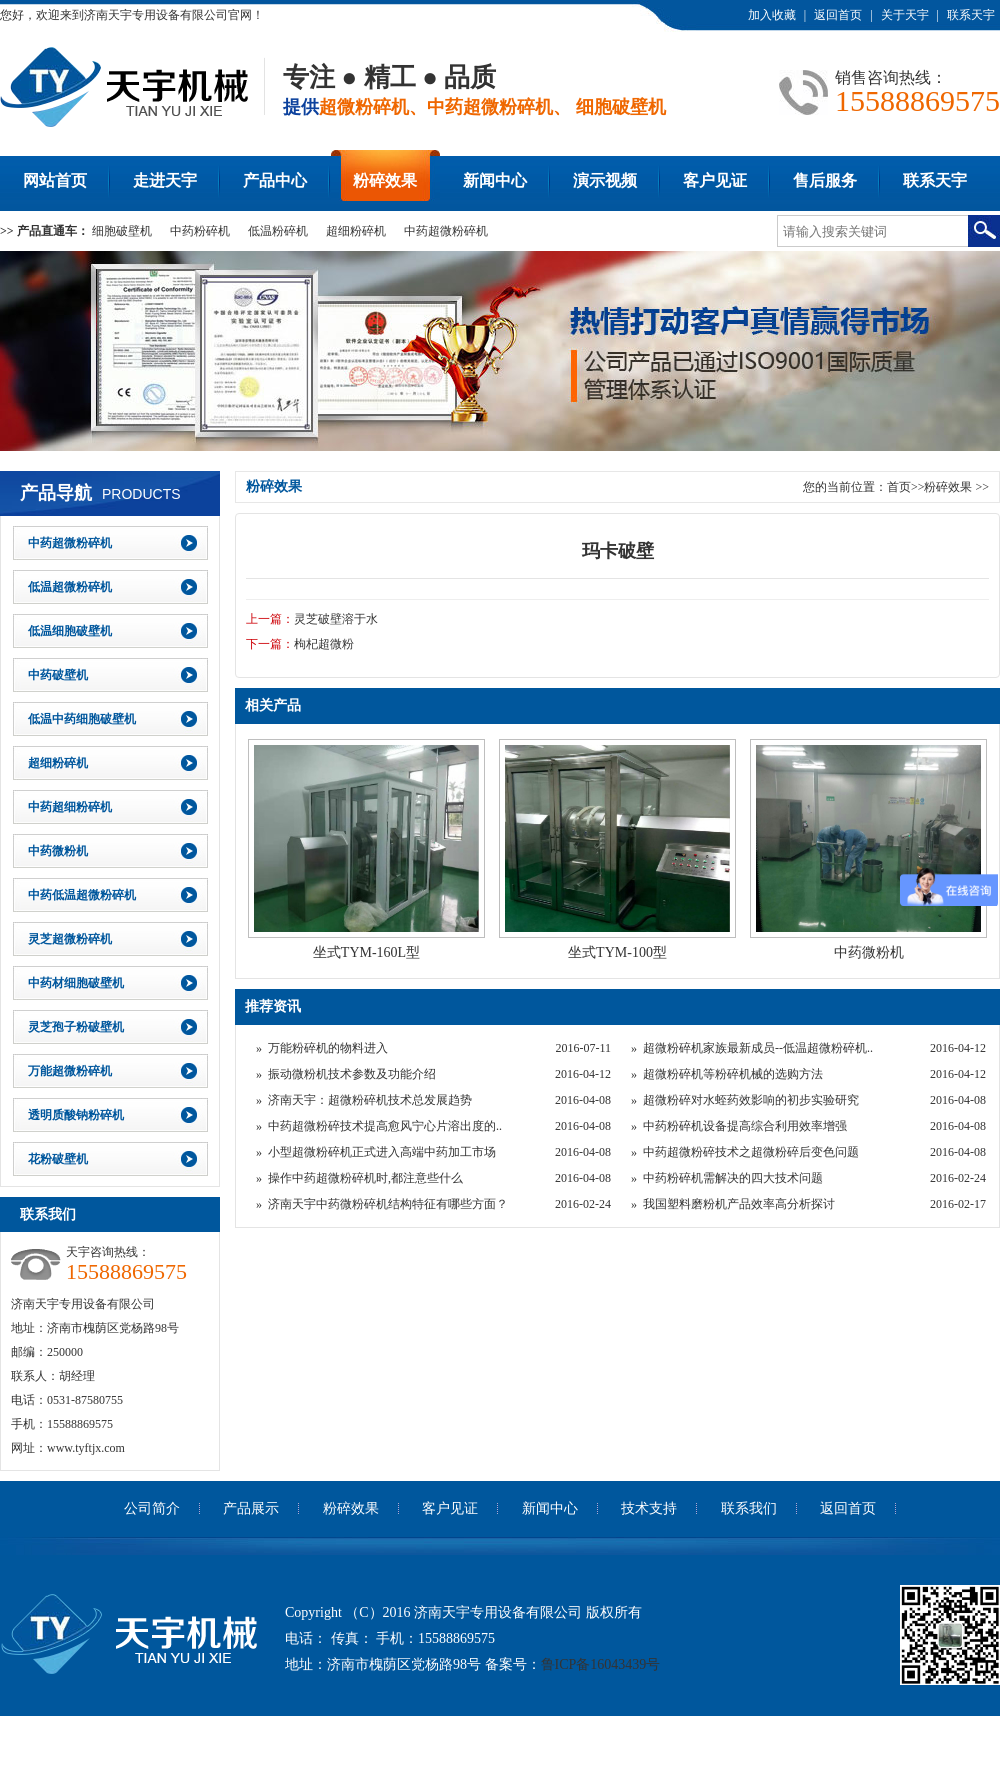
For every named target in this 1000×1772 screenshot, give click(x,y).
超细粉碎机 (356, 231)
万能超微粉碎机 (70, 1071)
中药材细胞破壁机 (76, 983)
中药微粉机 (58, 851)
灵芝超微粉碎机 (70, 939)
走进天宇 (165, 180)
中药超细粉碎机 (70, 807)
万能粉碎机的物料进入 (328, 1048)
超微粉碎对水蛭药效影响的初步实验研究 (751, 1100)
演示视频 (605, 180)
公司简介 (152, 1508)
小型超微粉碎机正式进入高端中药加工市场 (382, 1152)
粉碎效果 (385, 180)
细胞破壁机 (122, 231)
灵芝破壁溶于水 (336, 619)
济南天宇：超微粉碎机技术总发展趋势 (370, 1100)
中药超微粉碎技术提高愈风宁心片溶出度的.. (385, 1126)
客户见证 (715, 180)
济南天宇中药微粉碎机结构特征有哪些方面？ (388, 1204)
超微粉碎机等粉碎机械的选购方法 (733, 1074)
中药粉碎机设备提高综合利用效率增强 (745, 1126)
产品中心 (275, 180)
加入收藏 (772, 15)
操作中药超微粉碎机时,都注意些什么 (365, 1178)
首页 (899, 487)
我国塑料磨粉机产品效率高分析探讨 (739, 1204)
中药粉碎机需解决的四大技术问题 (733, 1178)
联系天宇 (971, 15)
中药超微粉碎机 (446, 231)
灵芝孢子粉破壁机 (76, 1027)
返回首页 (838, 15)
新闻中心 (495, 180)
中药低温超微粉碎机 (82, 895)
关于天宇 (905, 15)
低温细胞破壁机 (70, 631)
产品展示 (251, 1508)
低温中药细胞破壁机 (82, 719)
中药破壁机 (58, 675)
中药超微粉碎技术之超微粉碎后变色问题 (751, 1152)
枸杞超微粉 (324, 644)
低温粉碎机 (278, 231)
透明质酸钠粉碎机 (76, 1115)
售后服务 (825, 180)
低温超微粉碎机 (70, 587)
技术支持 (649, 1508)
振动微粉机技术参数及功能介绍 (352, 1074)
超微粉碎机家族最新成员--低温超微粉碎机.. (758, 1048)
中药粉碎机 (200, 231)
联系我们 (749, 1508)
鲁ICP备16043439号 (601, 1664)
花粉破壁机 (58, 1159)
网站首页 (55, 180)
